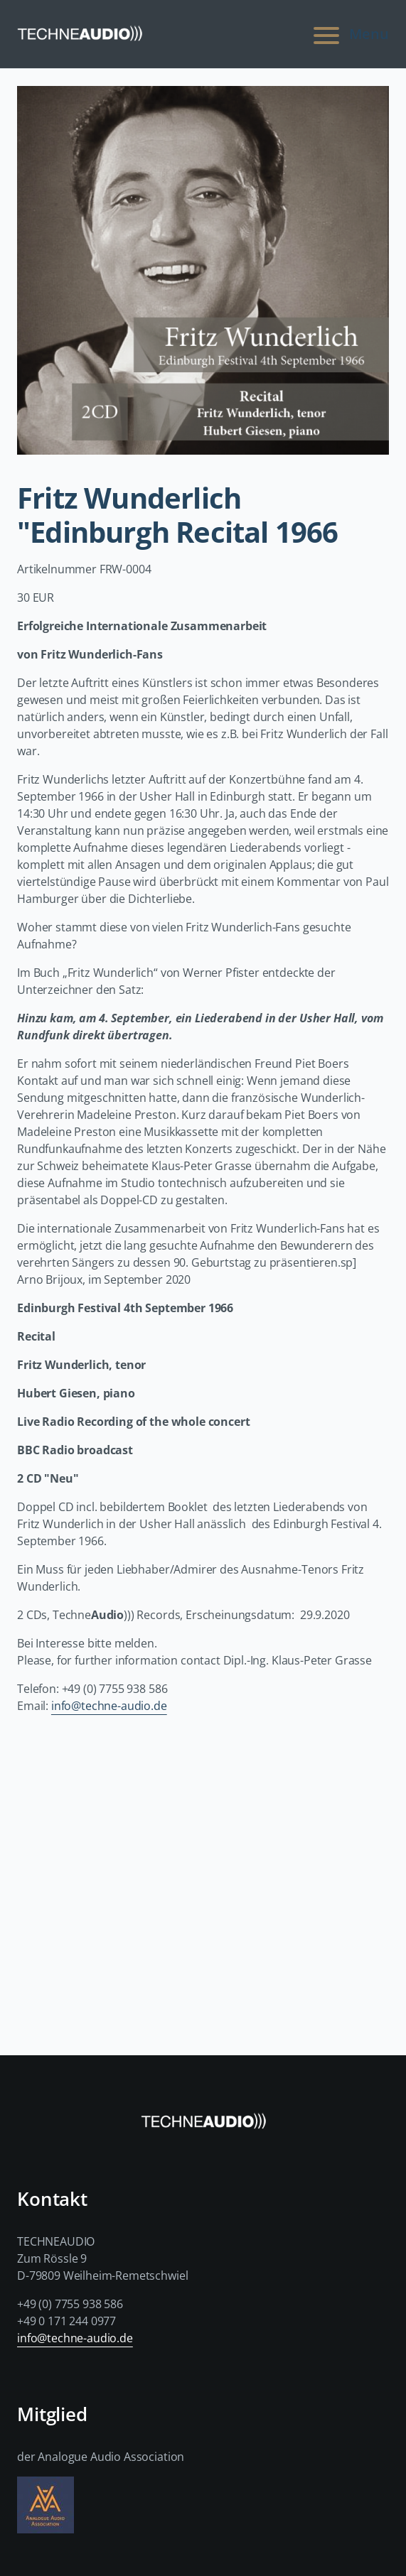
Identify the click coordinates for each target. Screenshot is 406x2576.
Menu (349, 34)
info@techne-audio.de (109, 1706)
